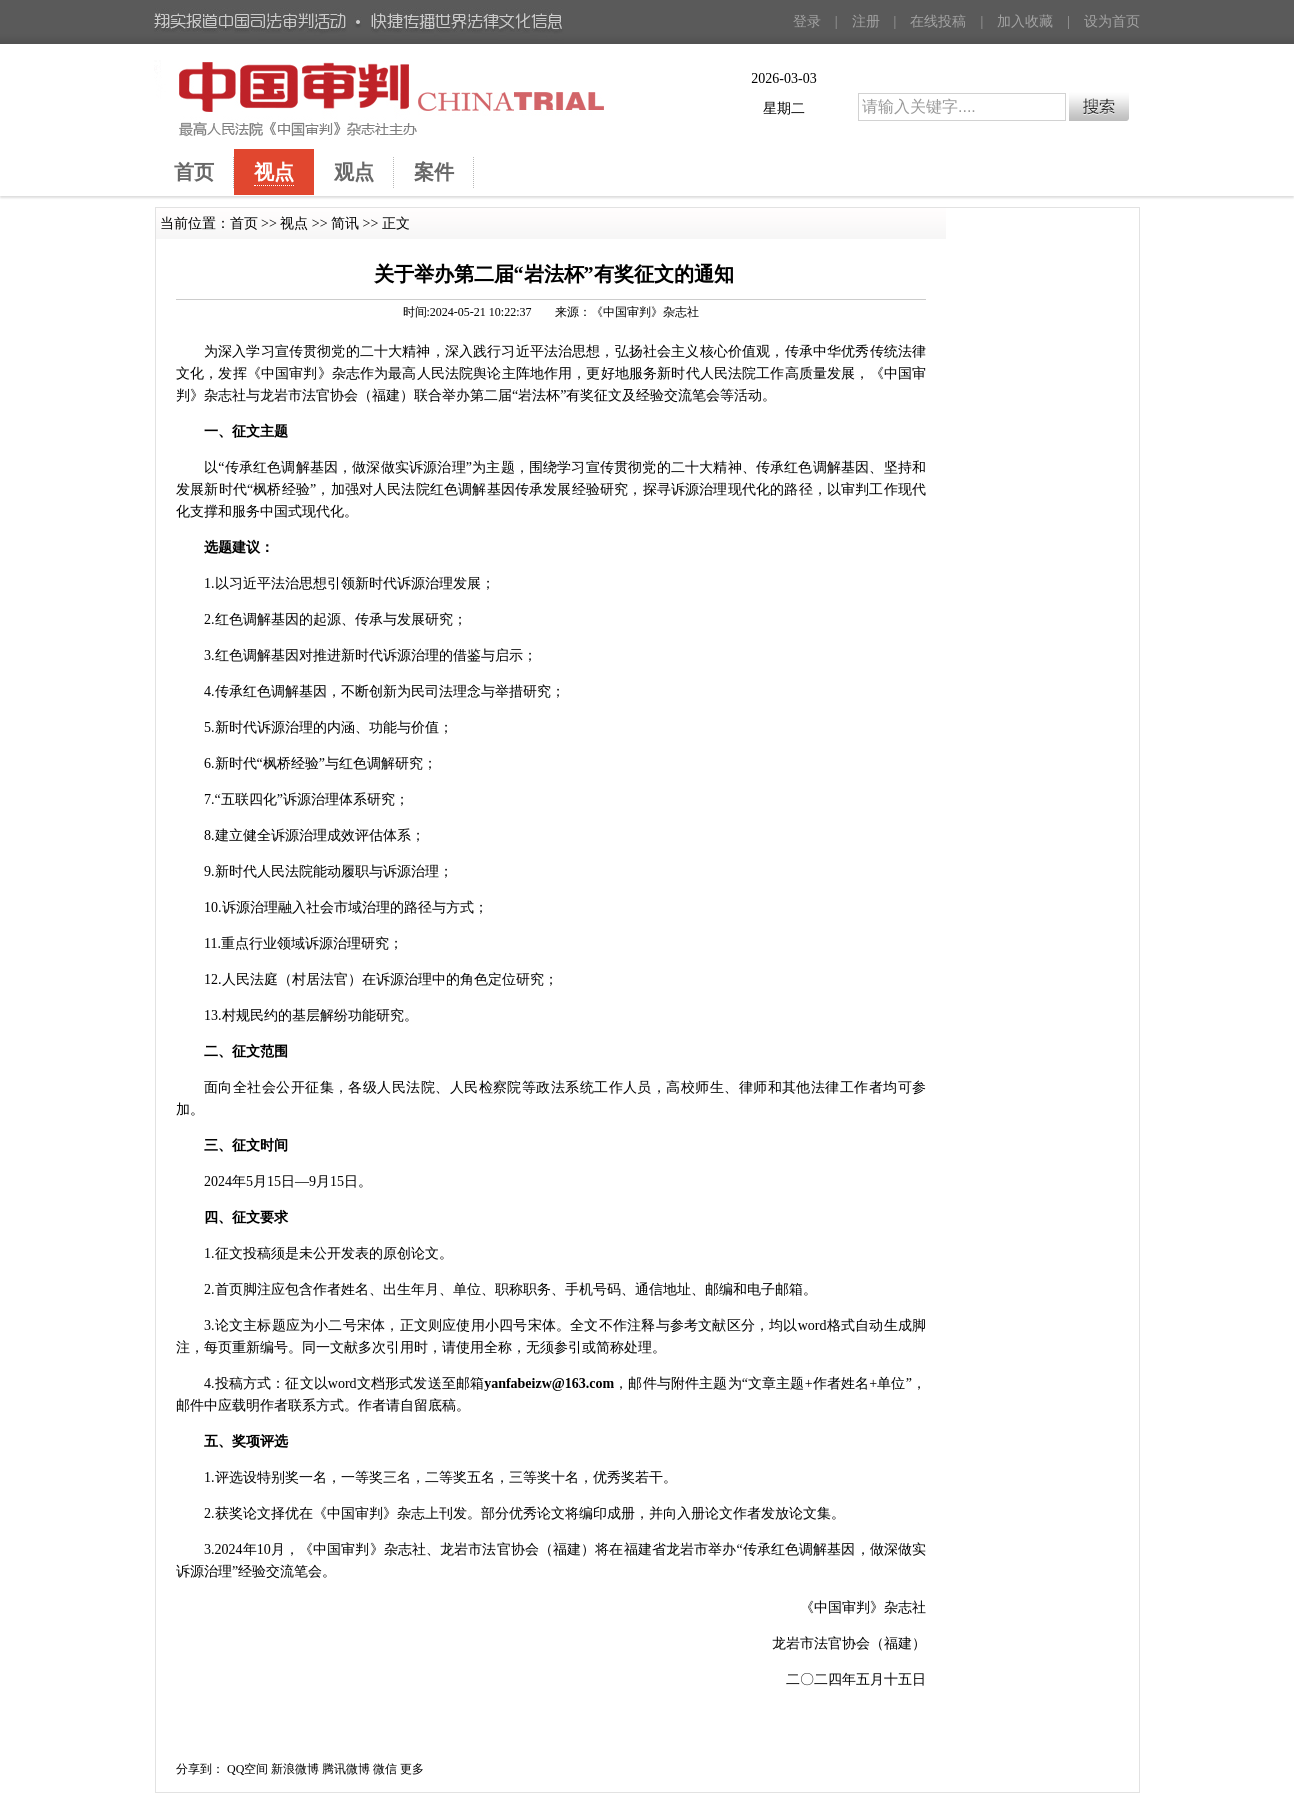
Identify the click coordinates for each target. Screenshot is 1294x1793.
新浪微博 (295, 1769)
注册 (866, 21)
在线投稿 (938, 21)
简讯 (345, 223)
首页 (244, 223)
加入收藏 (1025, 21)
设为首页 (1112, 21)
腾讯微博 (346, 1769)
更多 (412, 1769)
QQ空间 (247, 1769)
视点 (294, 223)
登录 (807, 21)
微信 (385, 1769)
